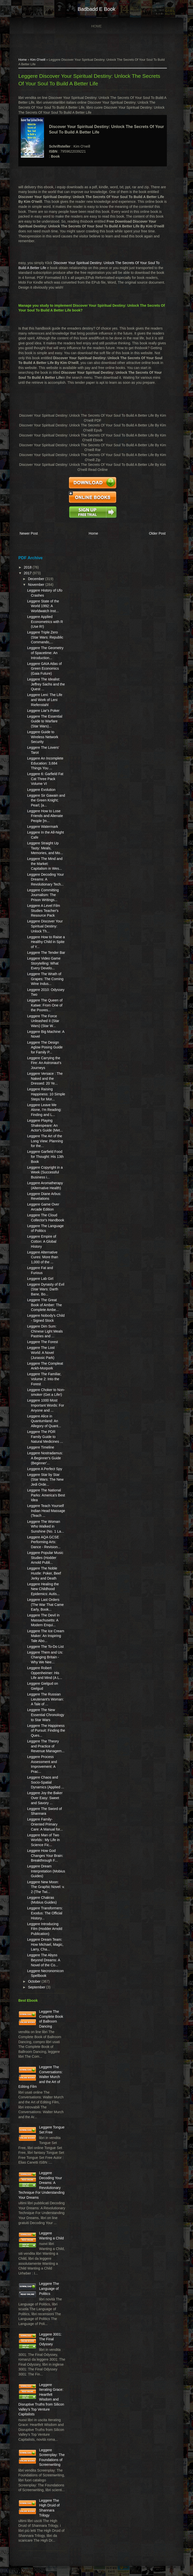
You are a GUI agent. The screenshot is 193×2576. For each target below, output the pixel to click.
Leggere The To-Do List (45, 1647)
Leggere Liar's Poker (43, 711)
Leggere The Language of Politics (49, 2288)
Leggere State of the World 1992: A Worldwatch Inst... (43, 606)
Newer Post (29, 533)
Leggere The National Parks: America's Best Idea (46, 1495)
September (37, 1987)
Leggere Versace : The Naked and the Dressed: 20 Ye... (45, 1078)
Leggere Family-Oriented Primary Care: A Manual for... (45, 1824)
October (34, 1981)
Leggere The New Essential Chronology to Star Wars (45, 1715)
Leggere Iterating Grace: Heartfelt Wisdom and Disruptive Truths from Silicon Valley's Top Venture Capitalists (41, 2399)
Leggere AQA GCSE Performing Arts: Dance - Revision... (44, 1542)
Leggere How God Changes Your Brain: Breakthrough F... (45, 1855)
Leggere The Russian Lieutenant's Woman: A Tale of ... (45, 1699)
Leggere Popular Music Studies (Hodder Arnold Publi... (45, 1557)
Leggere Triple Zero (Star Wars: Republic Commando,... (45, 637)
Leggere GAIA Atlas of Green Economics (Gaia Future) (44, 668)
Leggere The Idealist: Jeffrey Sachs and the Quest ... (46, 684)
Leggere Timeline (40, 1447)
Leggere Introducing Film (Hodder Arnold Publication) (44, 1929)
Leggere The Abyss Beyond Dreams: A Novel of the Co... (43, 1960)
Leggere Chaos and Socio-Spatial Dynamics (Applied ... (45, 1782)
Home (96, 26)
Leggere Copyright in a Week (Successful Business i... (45, 1172)
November (36, 585)
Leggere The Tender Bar (46, 953)
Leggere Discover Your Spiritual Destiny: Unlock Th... (45, 926)
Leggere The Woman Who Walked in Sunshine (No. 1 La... (45, 1526)
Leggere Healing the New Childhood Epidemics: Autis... (43, 1589)
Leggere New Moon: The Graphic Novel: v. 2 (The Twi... (46, 1887)
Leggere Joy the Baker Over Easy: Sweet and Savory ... (45, 1798)
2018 (28, 567)
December (36, 579)
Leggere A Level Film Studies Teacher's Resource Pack (43, 910)
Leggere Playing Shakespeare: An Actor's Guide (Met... (45, 1125)
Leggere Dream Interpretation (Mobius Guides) (46, 1871)
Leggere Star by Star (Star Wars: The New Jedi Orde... (45, 1479)
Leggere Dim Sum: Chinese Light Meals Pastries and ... (45, 1331)
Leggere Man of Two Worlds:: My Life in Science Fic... (43, 1840)
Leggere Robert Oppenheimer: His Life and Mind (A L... (44, 1673)
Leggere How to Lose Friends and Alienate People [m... (45, 816)
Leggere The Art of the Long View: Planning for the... (45, 1141)
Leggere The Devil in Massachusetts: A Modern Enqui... (43, 1620)
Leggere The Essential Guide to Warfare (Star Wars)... (44, 721)
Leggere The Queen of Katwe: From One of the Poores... (45, 1005)
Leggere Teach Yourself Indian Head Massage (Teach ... (46, 1511)
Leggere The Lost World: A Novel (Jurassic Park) (41, 1352)
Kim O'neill (37, 59)
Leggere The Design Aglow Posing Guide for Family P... (45, 1047)
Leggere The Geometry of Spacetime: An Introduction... (45, 653)
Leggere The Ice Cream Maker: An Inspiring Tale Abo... (45, 1636)
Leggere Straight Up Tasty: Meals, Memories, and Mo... (45, 848)
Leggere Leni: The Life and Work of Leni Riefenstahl (44, 700)
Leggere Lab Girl (40, 1279)
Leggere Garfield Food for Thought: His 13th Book (45, 1156)
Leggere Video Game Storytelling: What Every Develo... (44, 963)
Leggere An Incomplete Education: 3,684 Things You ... (45, 763)
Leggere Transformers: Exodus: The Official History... (45, 1913)
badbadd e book (96, 9)
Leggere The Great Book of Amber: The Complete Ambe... (44, 1305)
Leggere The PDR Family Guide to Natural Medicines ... (45, 1436)
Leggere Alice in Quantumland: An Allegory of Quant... (44, 1421)
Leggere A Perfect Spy (44, 1469)
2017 (28, 573)
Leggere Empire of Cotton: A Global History (41, 1241)
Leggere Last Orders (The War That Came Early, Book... (45, 1604)
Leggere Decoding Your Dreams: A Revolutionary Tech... (45, 879)
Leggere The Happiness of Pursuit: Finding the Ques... (46, 1730)
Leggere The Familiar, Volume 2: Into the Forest (44, 1379)
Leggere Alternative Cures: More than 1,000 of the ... (42, 1257)
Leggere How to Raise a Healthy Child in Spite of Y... (46, 942)
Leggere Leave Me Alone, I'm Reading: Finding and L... (44, 1110)
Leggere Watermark (42, 827)
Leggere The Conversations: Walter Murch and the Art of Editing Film (40, 2077)
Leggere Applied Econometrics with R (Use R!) (45, 622)
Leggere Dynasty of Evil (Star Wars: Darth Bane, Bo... (45, 1289)
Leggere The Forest (42, 1342)
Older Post (157, 533)
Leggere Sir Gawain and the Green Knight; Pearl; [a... (46, 800)
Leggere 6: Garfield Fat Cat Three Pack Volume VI (45, 779)
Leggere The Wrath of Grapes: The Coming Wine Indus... (45, 979)
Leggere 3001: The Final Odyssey (50, 2339)
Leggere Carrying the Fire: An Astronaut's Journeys (44, 1063)
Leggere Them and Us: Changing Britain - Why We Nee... (45, 1657)
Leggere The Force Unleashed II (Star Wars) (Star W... (43, 1021)
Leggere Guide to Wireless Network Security (42, 737)
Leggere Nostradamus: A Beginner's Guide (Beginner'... (45, 1458)
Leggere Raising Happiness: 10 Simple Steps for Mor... (46, 1094)
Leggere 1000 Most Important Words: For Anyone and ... (45, 1405)
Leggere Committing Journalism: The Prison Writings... (43, 895)
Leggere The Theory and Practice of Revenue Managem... (46, 1746)
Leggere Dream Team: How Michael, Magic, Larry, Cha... (45, 1944)
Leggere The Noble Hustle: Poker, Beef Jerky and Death (44, 1573)
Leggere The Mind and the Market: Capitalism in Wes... (45, 863)
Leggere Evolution (41, 790)
